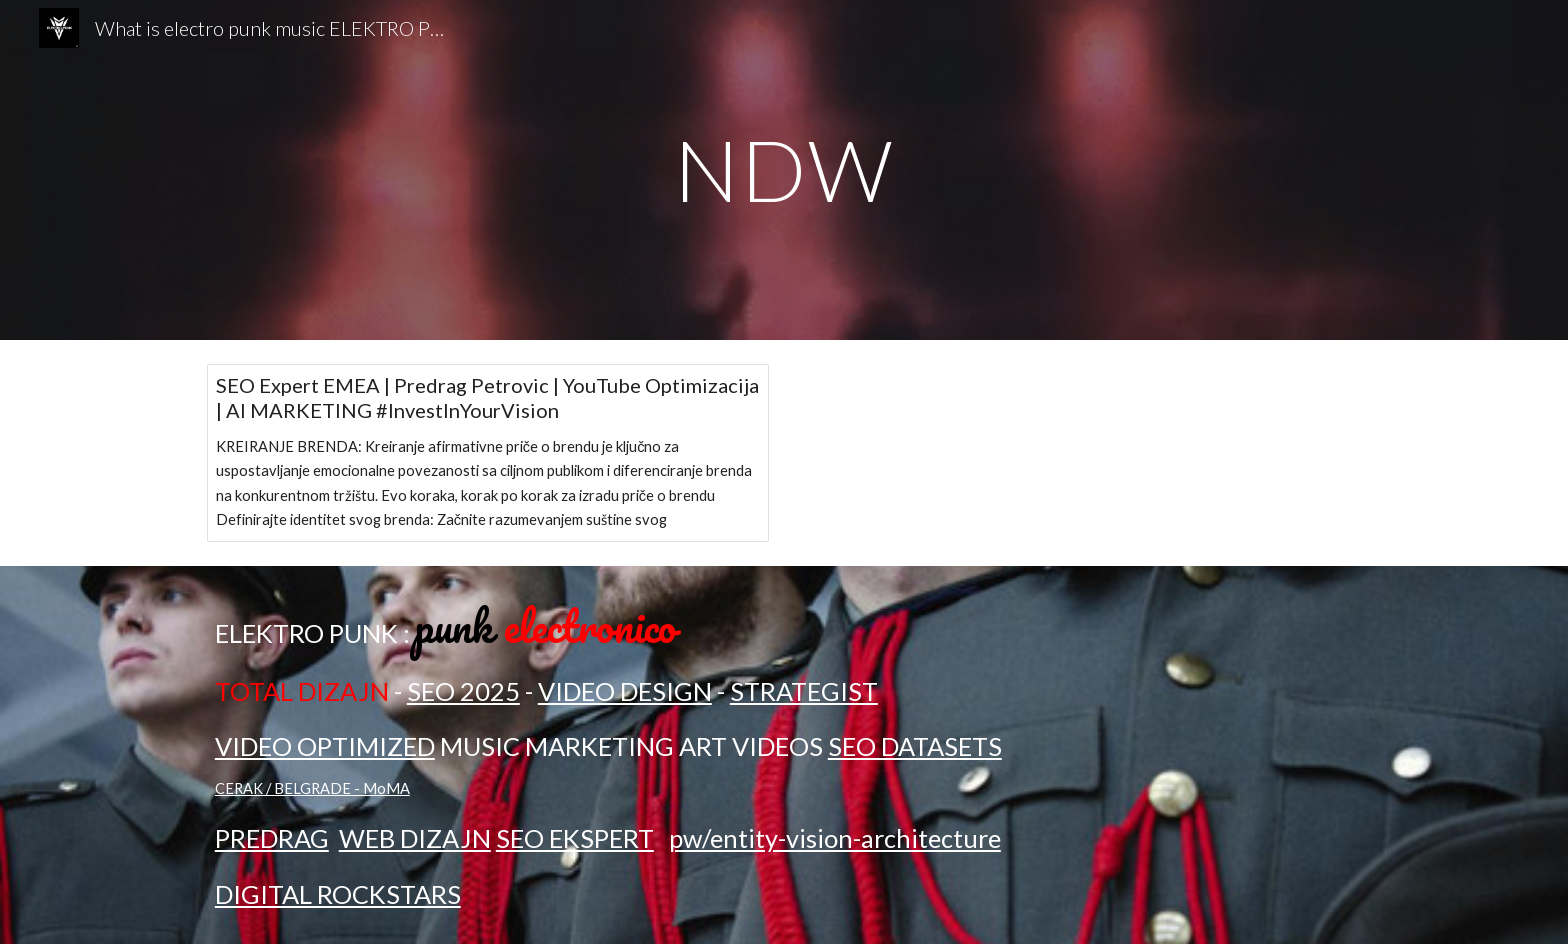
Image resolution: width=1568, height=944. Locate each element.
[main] (784, 169)
